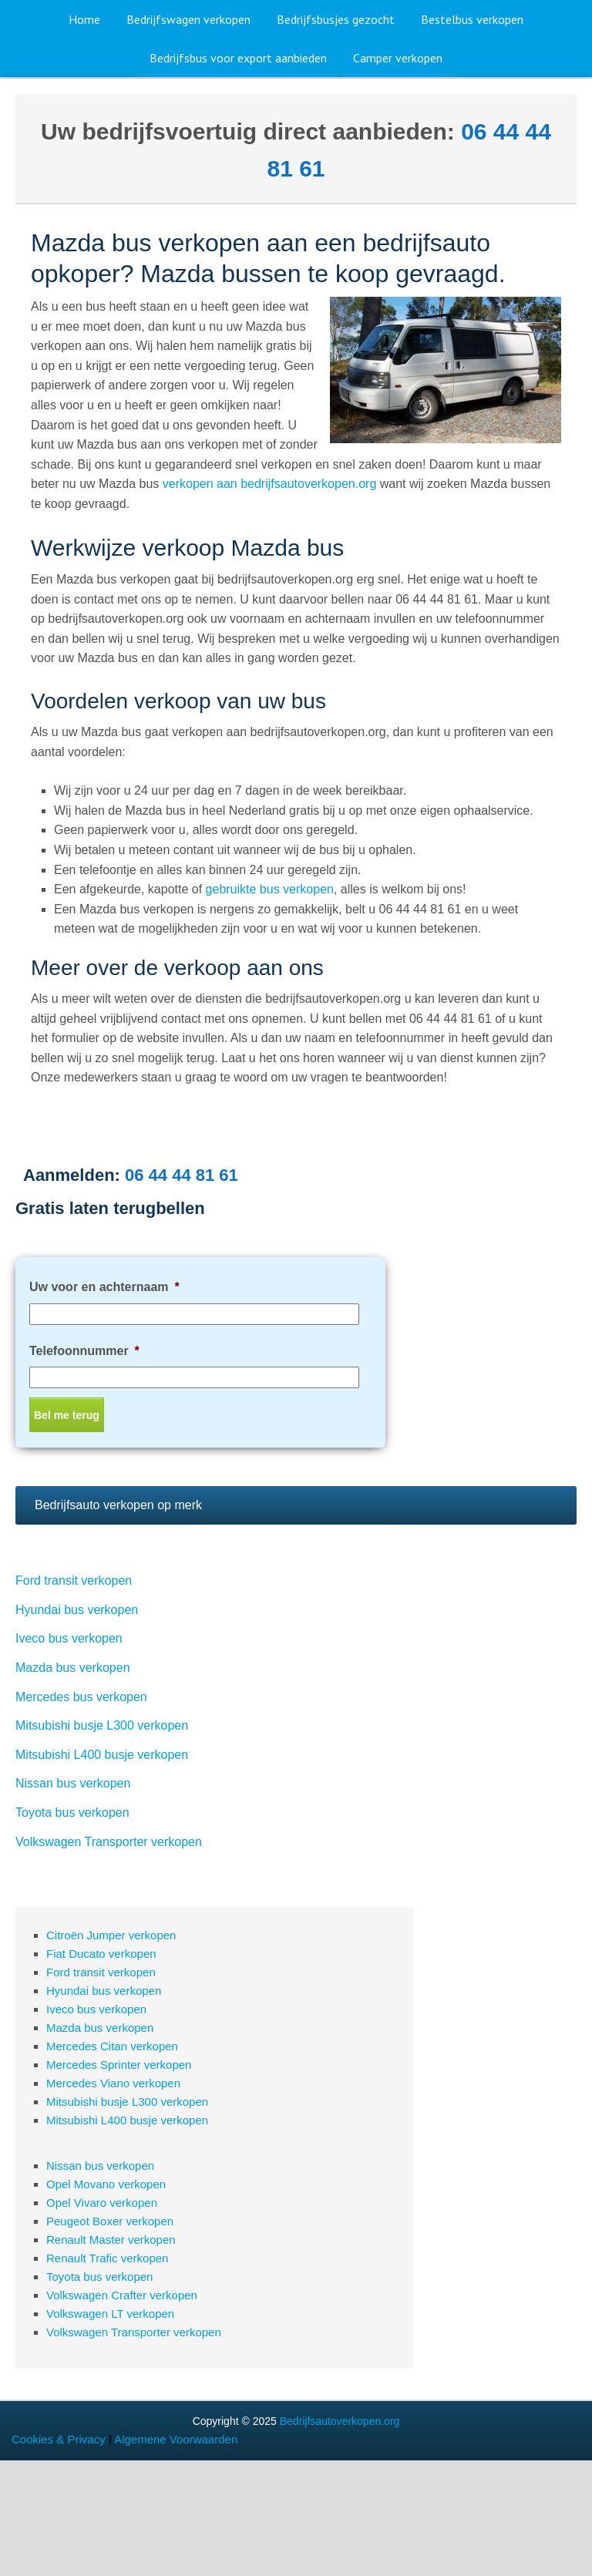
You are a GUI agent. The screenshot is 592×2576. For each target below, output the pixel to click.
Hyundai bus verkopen (76, 1609)
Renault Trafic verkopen (107, 2258)
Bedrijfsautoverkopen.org (340, 2421)
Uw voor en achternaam (104, 1286)
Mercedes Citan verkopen (112, 2046)
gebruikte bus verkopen (270, 889)
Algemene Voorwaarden (175, 2439)
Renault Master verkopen (111, 2239)
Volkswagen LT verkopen (110, 2313)
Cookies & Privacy (59, 2439)
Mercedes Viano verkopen (113, 2083)
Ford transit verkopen (73, 1580)
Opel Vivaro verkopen (101, 2202)
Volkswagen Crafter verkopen (121, 2295)
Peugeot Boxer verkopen (109, 2221)
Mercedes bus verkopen (81, 1696)
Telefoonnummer (84, 1350)
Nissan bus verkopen (72, 1783)
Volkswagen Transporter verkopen (108, 1841)
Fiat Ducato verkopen (101, 1953)
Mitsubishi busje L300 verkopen (101, 1725)
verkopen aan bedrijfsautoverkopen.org (270, 483)
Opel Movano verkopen (106, 2184)
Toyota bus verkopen (72, 1812)
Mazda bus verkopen (72, 1667)
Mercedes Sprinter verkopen (118, 2064)
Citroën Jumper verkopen (111, 1935)
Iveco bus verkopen (69, 1638)
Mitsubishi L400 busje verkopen (101, 1754)
